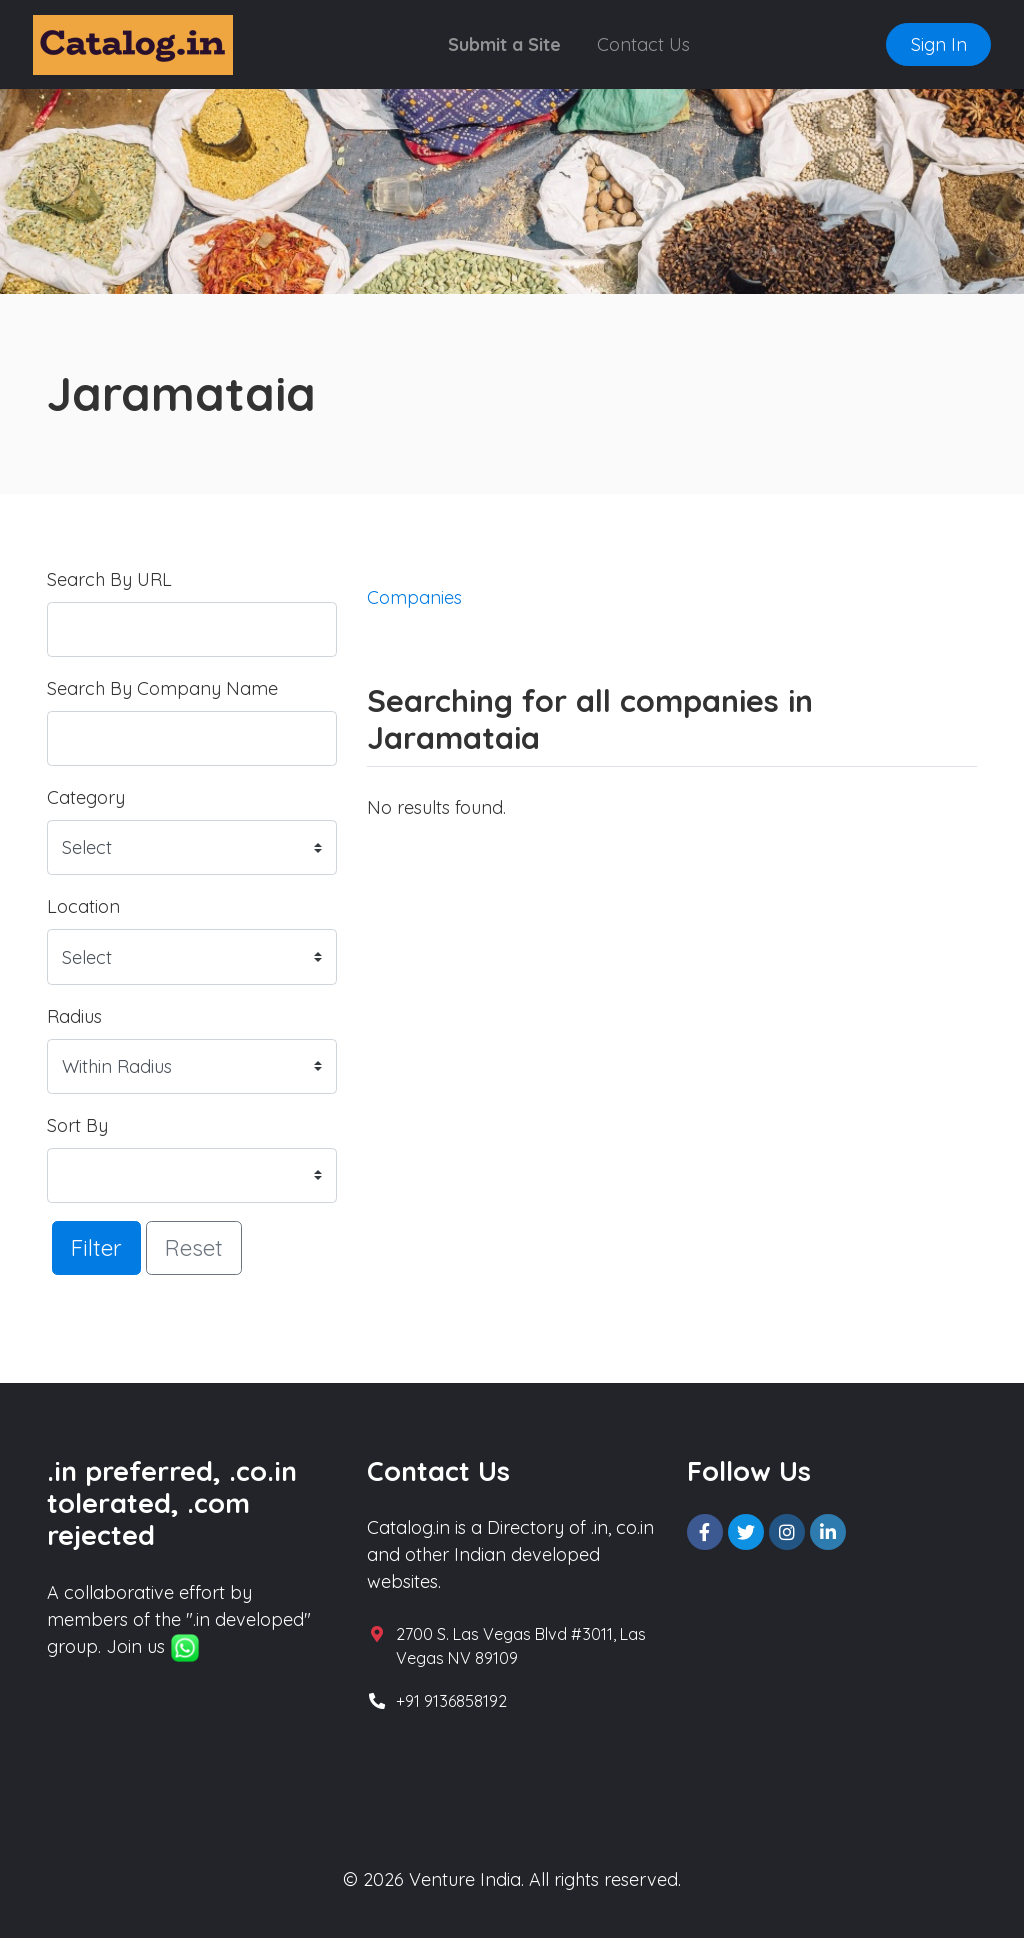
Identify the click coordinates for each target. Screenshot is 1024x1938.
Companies (414, 597)
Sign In (939, 44)
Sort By (77, 1125)
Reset (194, 1247)
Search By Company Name (162, 688)
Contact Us (643, 44)
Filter (96, 1247)
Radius (74, 1016)
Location (83, 906)
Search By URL (109, 579)
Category (86, 797)
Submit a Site (504, 44)
